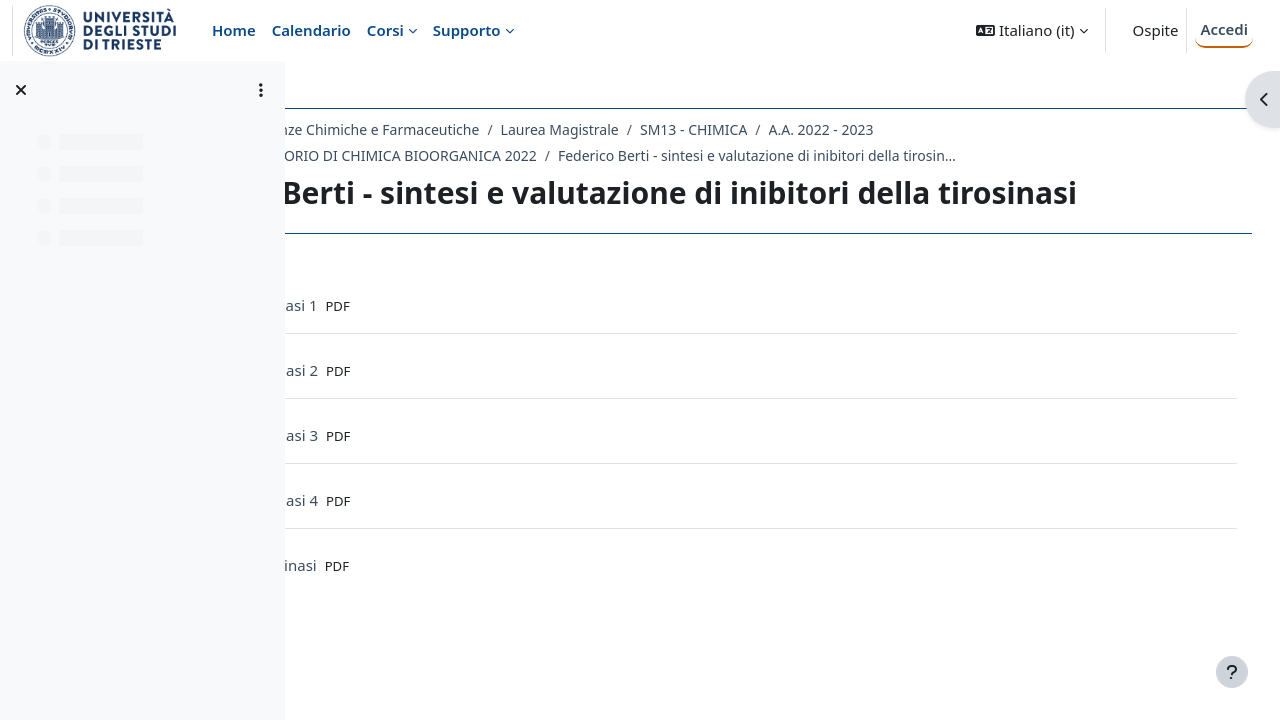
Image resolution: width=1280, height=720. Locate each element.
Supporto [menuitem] (467, 30)
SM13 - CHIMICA (871, 129)
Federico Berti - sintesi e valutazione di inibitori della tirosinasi (936, 155)
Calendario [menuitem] (311, 30)
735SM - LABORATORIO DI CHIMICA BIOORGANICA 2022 (530, 155)
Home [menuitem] (234, 30)
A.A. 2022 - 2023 (999, 129)
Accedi (1224, 29)
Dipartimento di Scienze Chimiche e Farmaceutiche (490, 129)
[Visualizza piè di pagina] (1232, 672)
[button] (1031, 30)
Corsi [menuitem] (385, 30)
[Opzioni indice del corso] (261, 90)
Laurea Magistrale (738, 129)
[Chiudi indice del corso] (21, 90)
